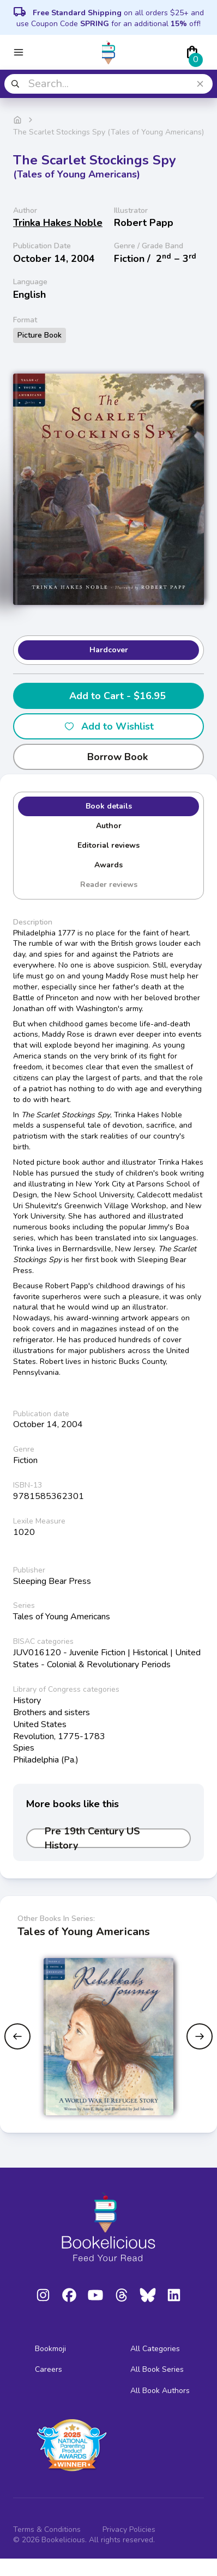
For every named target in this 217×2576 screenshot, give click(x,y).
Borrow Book (109, 756)
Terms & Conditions (47, 2529)
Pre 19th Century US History (92, 1838)
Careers (48, 2369)
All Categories (155, 2349)
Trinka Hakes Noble (58, 222)
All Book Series (157, 2369)
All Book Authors (160, 2390)
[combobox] (108, 84)
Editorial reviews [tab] (108, 845)
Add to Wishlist (109, 726)
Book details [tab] (109, 806)
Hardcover (108, 650)
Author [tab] (109, 826)
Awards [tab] (108, 865)
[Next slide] (199, 2036)
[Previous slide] (17, 2036)
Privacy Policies (129, 2529)
